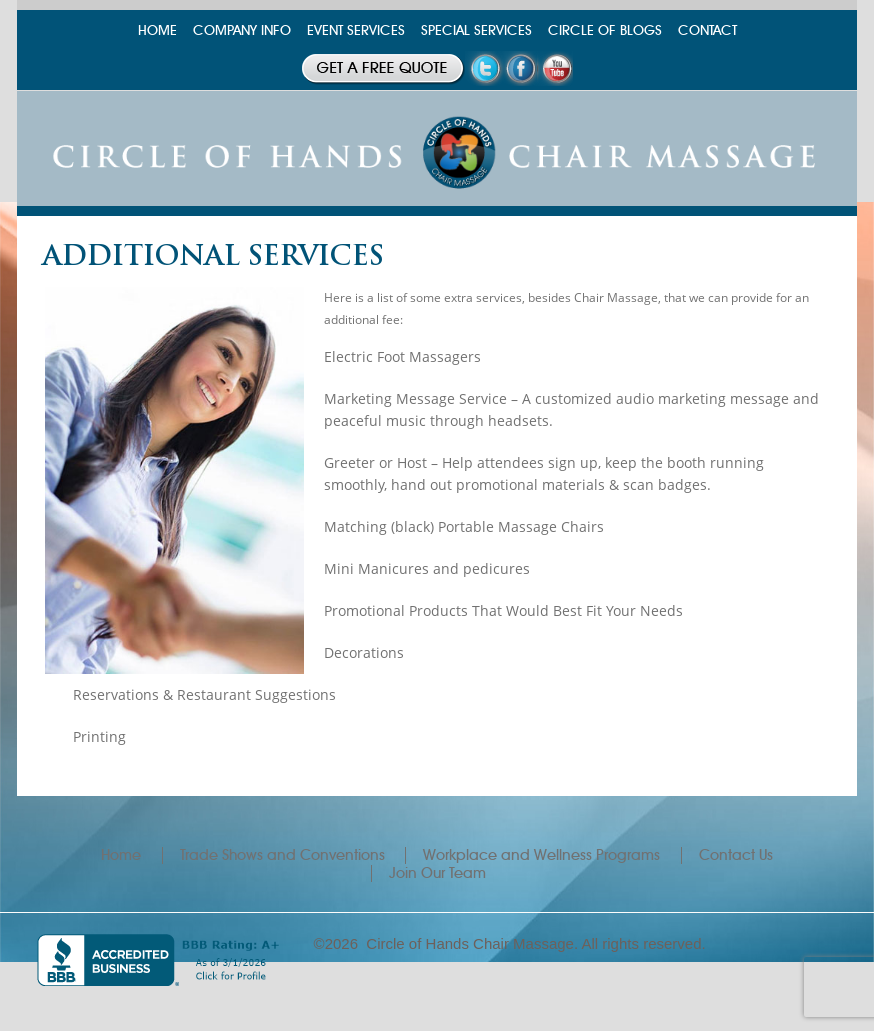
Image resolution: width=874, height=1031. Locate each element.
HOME (157, 30)
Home (121, 855)
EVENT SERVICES (356, 30)
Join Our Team (437, 873)
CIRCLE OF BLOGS (605, 30)
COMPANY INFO (242, 30)
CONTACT (707, 30)
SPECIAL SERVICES (476, 30)
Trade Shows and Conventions (282, 855)
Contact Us (736, 855)
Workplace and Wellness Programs (541, 855)
